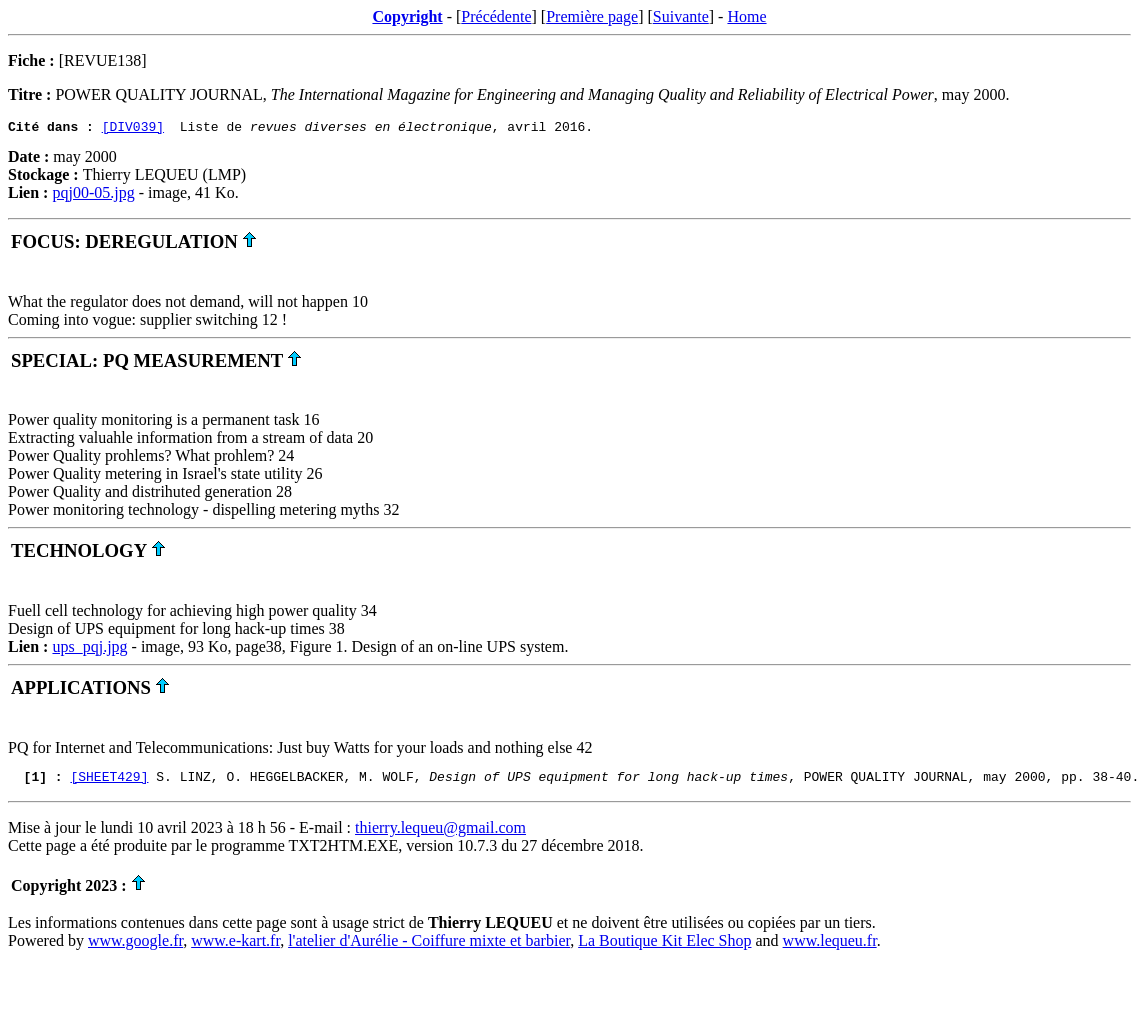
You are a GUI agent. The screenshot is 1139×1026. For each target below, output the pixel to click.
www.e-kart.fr (235, 946)
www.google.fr (135, 946)
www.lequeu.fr (830, 946)
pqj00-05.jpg (93, 195)
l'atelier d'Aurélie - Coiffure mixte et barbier (429, 946)
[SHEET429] (109, 782)
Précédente (496, 16)
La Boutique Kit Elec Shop (664, 946)
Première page (592, 16)
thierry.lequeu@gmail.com (440, 833)
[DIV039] (133, 129)
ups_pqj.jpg (89, 649)
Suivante (681, 16)
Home (746, 16)
